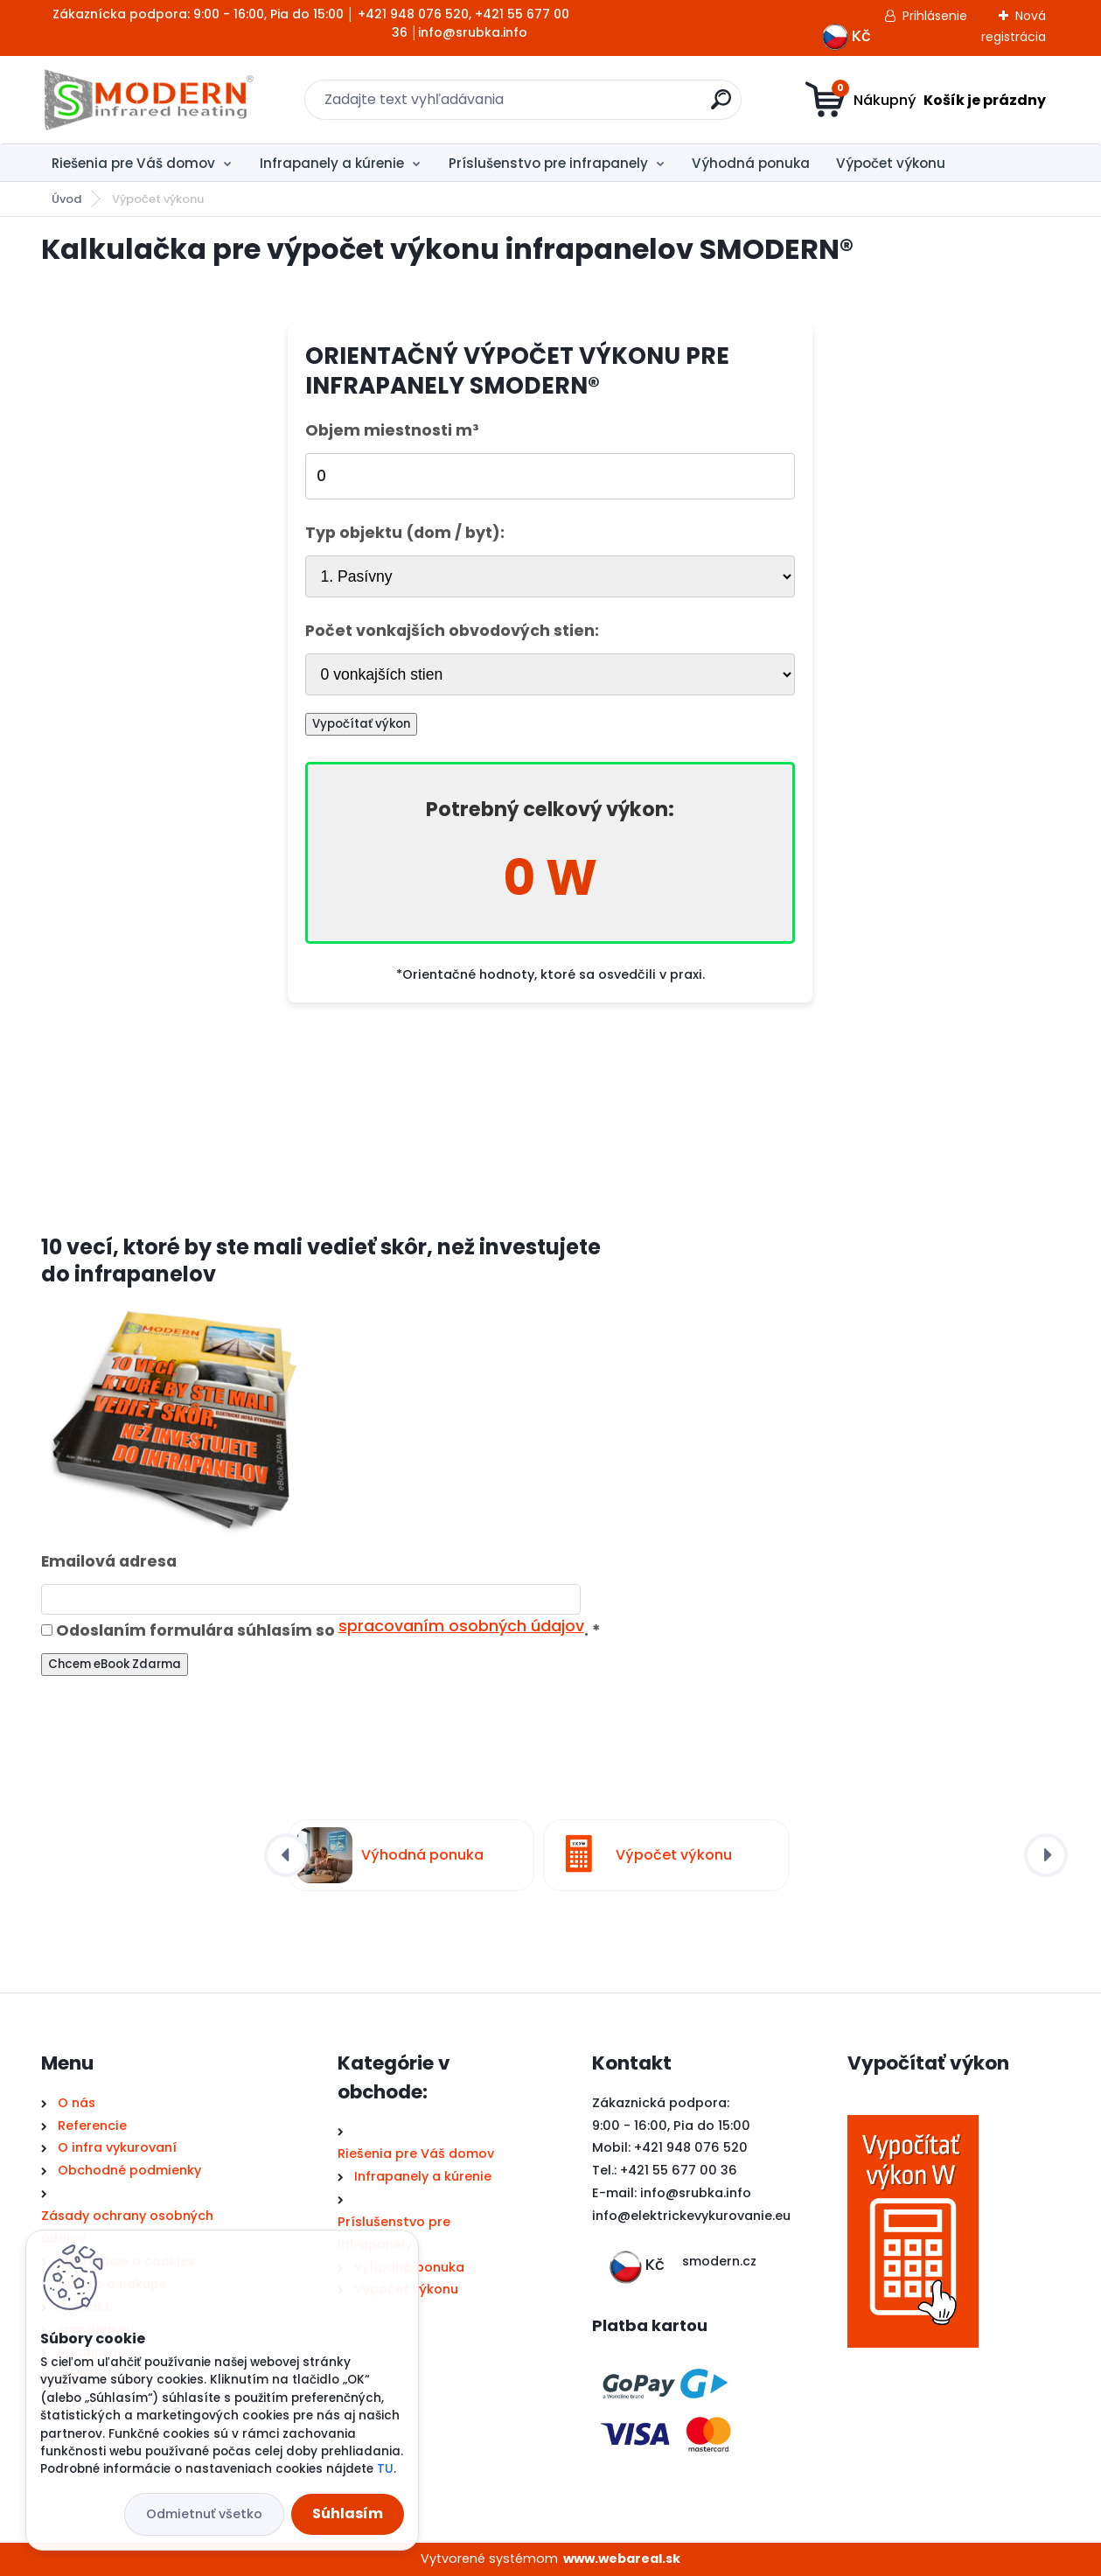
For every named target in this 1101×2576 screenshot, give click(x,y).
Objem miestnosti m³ (392, 430)
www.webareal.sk (621, 2558)
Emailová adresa (109, 1561)
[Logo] (148, 99)
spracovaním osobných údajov (461, 1626)
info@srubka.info (695, 2193)
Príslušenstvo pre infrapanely (548, 163)
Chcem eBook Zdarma (114, 1664)
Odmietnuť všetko (204, 2514)
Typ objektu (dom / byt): (405, 532)
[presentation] (286, 1855)
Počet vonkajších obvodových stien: (452, 630)
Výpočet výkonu (890, 163)
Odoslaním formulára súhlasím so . (320, 1630)
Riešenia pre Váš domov (133, 163)
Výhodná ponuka (751, 163)
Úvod (66, 199)
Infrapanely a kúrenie (332, 163)
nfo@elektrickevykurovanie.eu (693, 2215)
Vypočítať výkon (361, 724)
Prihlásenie (934, 15)
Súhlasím (347, 2513)
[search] (721, 106)
